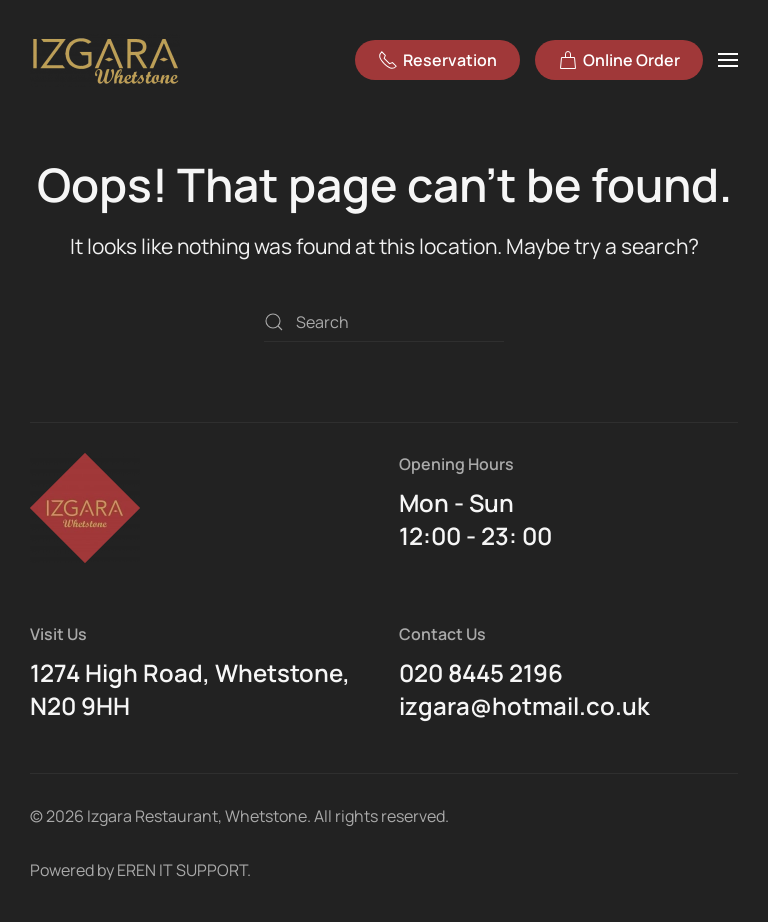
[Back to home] (108, 60)
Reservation (437, 60)
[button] (728, 60)
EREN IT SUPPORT (182, 870)
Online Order (619, 60)
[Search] (384, 322)
